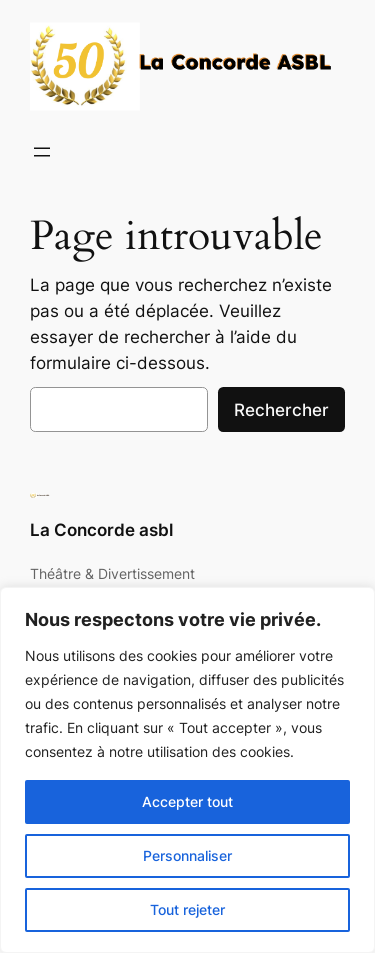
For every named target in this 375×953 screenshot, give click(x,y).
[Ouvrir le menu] (42, 152)
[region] (187, 770)
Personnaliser (187, 855)
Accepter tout (187, 801)
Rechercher (281, 410)
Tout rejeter (187, 909)
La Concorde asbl (101, 530)
